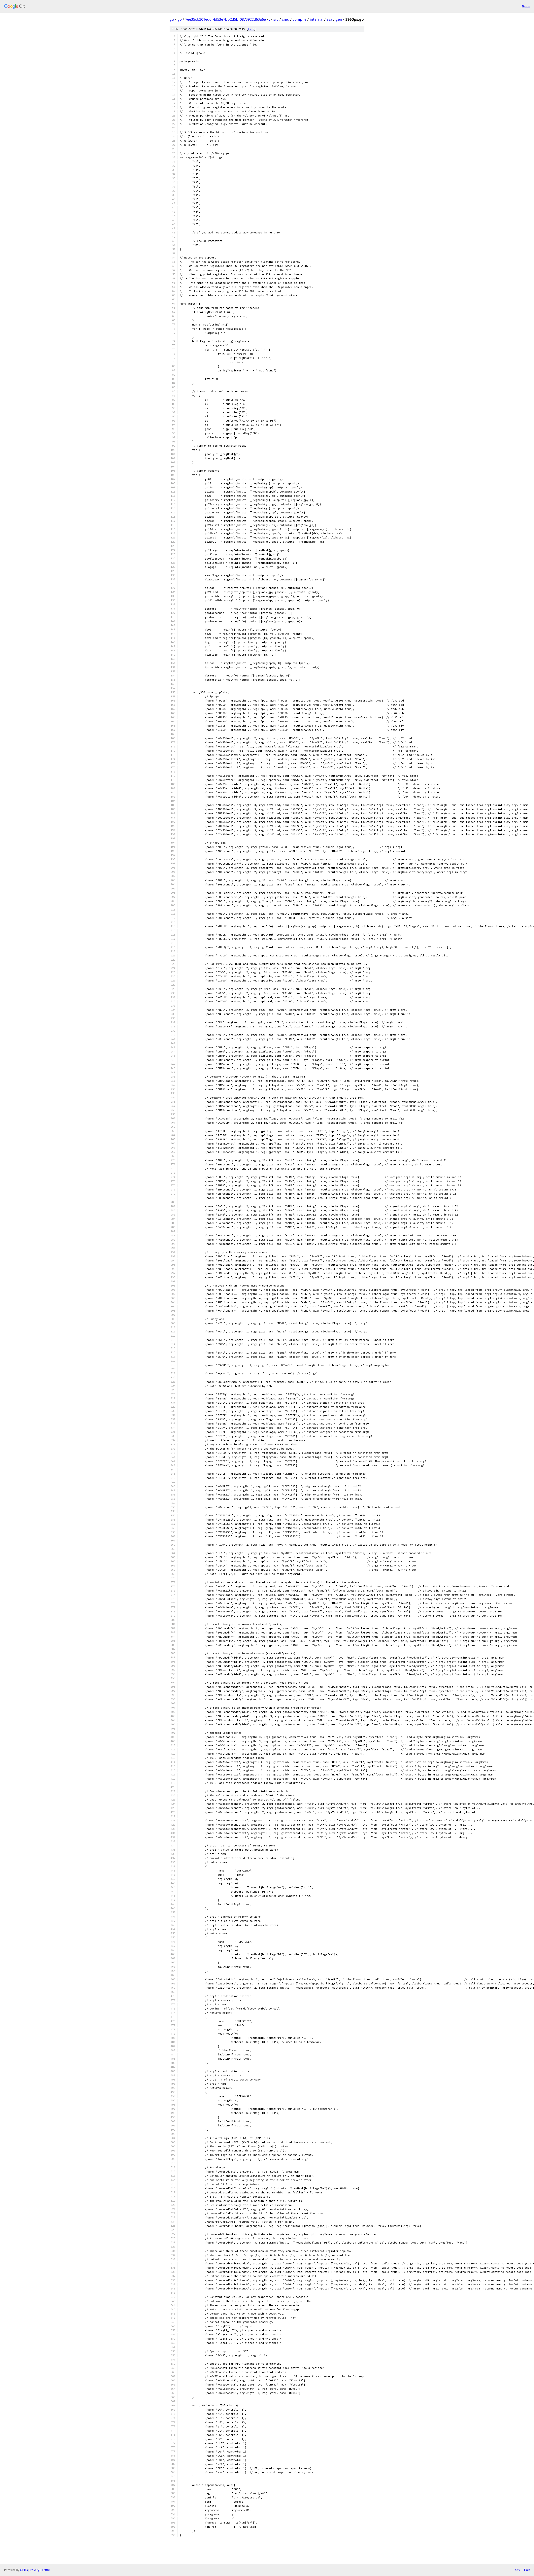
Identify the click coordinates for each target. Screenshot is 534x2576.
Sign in (526, 6)
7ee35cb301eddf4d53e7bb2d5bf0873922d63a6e (225, 19)
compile (299, 19)
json (527, 2569)
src (276, 19)
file (251, 29)
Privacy (34, 2570)
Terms (46, 2570)
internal (316, 19)
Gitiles (24, 2570)
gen (339, 19)
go (172, 19)
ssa (329, 19)
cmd (285, 19)
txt (517, 2569)
